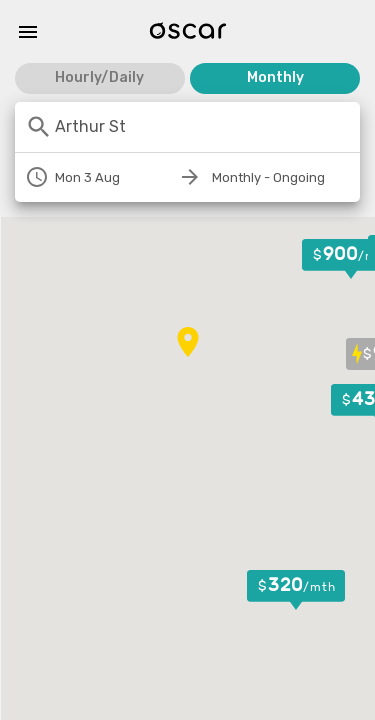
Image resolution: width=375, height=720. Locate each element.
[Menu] (28, 32)
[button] (296, 590)
